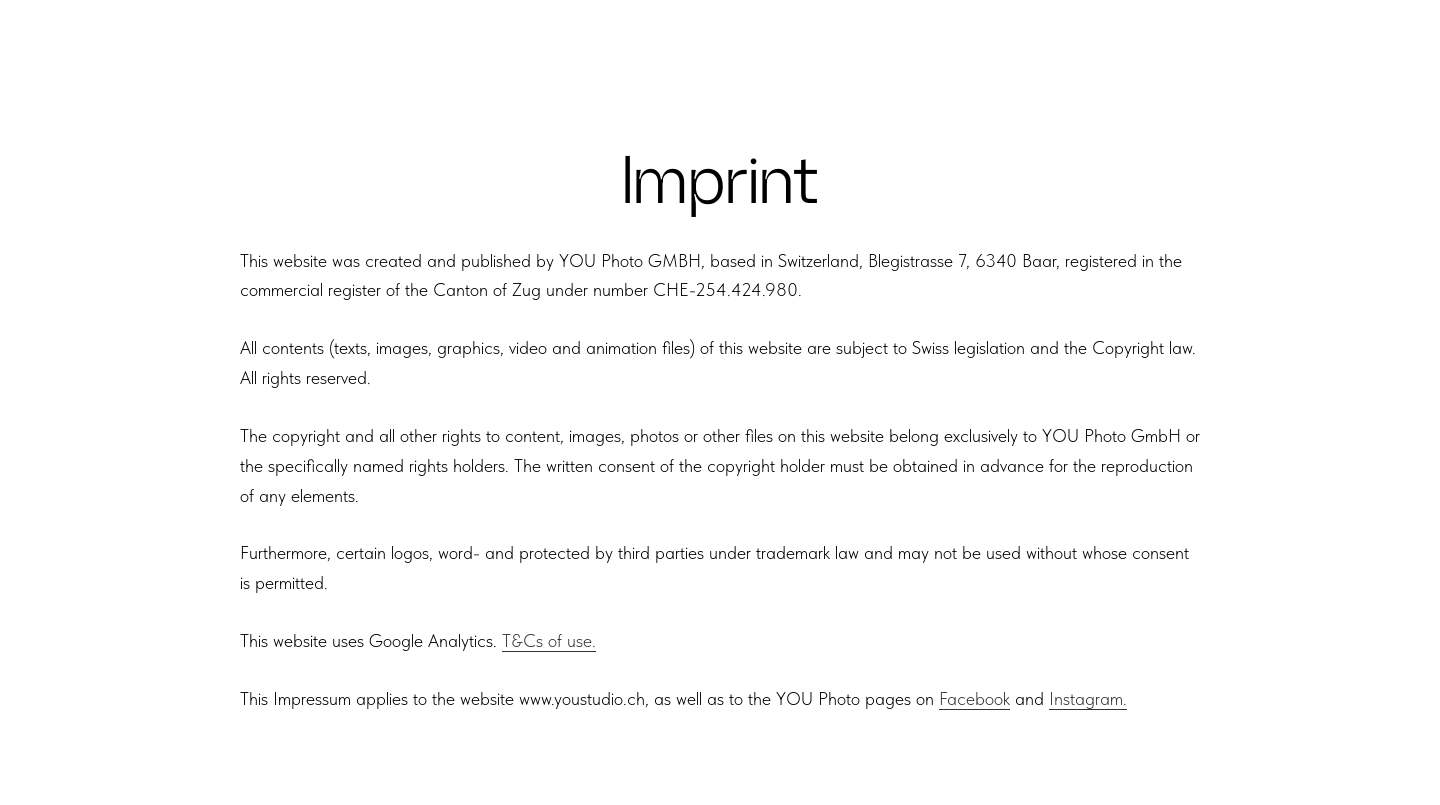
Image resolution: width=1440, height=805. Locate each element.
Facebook (974, 698)
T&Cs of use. (549, 640)
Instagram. (1088, 698)
